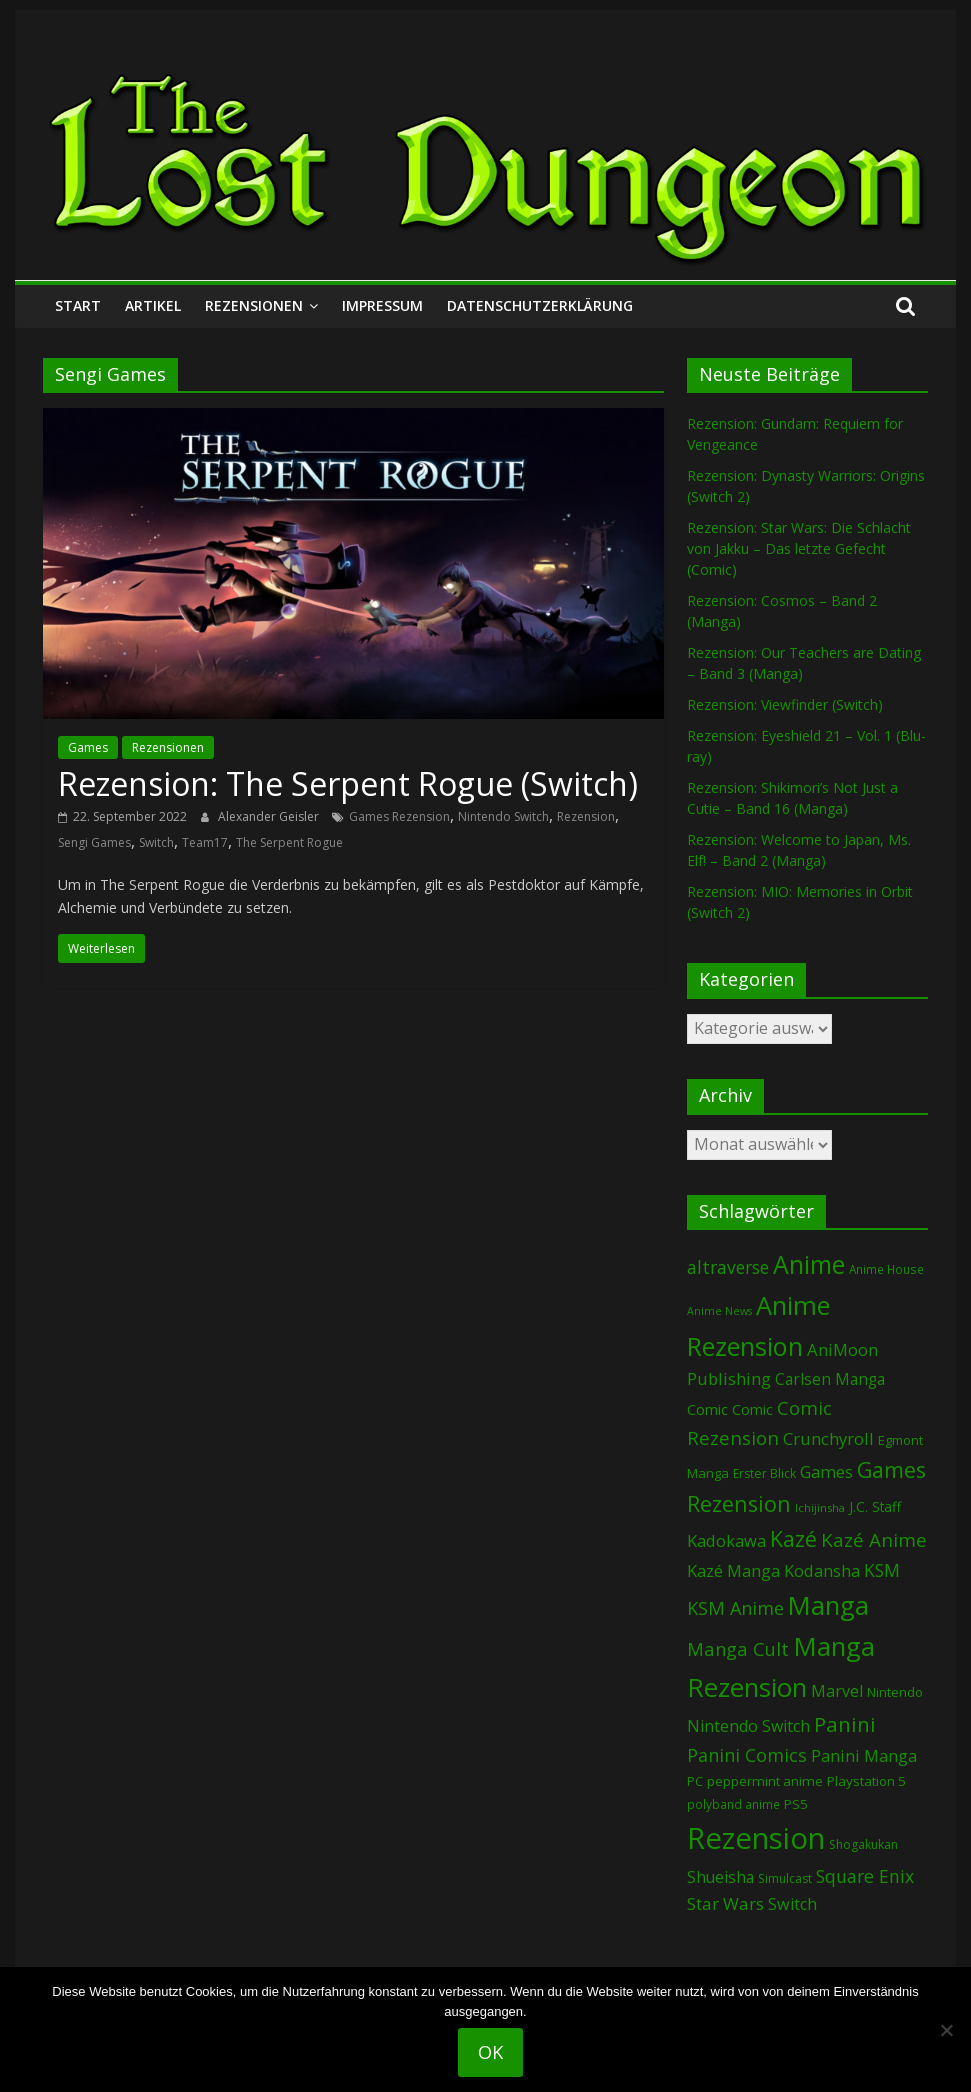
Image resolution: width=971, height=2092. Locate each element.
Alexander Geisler (270, 816)
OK (490, 2052)
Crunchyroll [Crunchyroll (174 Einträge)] (828, 1438)
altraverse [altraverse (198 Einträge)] (728, 1267)
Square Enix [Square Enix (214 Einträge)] (865, 1876)
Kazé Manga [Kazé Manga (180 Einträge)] (733, 1570)
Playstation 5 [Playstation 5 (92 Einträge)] (866, 1781)
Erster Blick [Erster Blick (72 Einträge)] (764, 1473)
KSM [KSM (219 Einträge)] (882, 1570)
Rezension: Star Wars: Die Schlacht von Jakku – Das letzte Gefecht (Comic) (799, 548)
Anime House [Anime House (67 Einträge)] (886, 1269)
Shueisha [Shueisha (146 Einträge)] (720, 1877)
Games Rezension (399, 816)
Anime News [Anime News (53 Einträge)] (719, 1311)
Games (88, 747)
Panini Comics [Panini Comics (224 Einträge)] (747, 1755)
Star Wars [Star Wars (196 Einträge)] (725, 1903)
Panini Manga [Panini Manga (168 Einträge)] (864, 1755)
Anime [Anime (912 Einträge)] (809, 1264)
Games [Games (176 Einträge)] (826, 1471)
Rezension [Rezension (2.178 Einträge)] (756, 1838)
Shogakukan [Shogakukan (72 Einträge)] (863, 1844)
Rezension (586, 816)
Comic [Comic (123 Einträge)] (707, 1409)
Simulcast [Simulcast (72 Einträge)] (785, 1878)
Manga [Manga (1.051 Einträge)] (828, 1605)
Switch (156, 842)
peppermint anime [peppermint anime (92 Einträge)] (765, 1781)
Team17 (205, 842)
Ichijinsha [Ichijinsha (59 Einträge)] (820, 1507)
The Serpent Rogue (289, 842)
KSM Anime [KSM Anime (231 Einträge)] (735, 1608)
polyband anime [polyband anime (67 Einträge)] (733, 1804)
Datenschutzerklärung (540, 305)
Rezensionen (254, 305)
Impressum (382, 305)
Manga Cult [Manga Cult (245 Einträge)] (738, 1648)
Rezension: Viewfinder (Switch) (785, 704)
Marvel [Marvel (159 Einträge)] (837, 1691)
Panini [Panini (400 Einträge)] (845, 1724)
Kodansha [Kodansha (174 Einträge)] (822, 1570)
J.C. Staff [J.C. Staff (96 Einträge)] (875, 1506)
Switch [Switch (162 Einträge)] (792, 1904)
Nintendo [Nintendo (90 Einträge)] (895, 1692)
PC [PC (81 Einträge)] (695, 1781)
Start (78, 305)
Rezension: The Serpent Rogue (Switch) (348, 783)
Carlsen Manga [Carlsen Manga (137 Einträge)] (830, 1379)
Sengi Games (94, 842)
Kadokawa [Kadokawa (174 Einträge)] (726, 1540)
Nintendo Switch (503, 816)
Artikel (153, 305)
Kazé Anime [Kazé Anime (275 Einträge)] (874, 1540)
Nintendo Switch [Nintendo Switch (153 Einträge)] (748, 1726)
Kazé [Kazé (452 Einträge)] (793, 1538)
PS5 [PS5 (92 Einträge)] (796, 1804)
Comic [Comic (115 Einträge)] (752, 1409)
